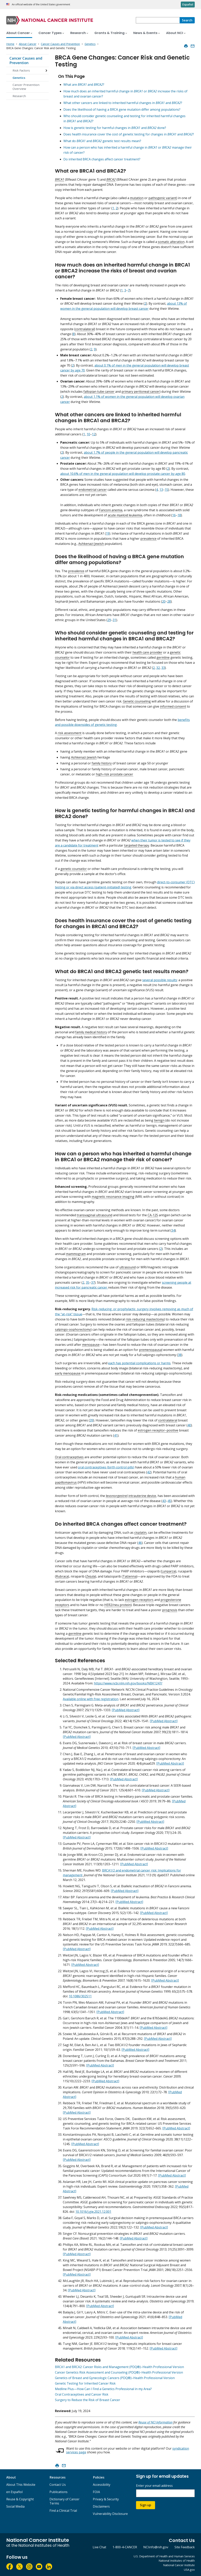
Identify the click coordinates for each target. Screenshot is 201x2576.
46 (140, 1543)
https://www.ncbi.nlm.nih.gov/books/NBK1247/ (128, 1683)
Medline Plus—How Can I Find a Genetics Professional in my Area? (103, 2389)
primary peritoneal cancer (141, 391)
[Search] (187, 20)
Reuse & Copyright (20, 2499)
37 (93, 1282)
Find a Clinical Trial (63, 2510)
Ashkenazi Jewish (91, 543)
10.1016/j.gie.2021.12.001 (93, 2211)
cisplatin (140, 1532)
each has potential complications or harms (139, 1363)
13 (161, 489)
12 (93, 434)
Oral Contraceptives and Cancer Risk (81, 2394)
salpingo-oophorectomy (73, 1329)
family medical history (91, 1032)
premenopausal (150, 1350)
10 (88, 434)
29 (109, 620)
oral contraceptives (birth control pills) (106, 1467)
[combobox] (158, 20)
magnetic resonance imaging (113, 1196)
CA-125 (153, 1215)
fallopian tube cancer (98, 391)
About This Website (20, 2484)
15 (166, 489)
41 (116, 1435)
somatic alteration (171, 242)
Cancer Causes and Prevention (25, 60)
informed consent (173, 706)
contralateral (84, 329)
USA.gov (189, 2569)
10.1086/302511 (80, 1996)
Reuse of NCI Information (155, 2422)
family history (102, 763)
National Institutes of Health (177, 2560)
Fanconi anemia (110, 510)
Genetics (19, 78)
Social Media (15, 2506)
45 (169, 1501)
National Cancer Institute (179, 2565)
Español (187, 4)
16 (174, 515)
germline (163, 657)
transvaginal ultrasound (94, 1215)
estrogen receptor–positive (158, 1430)
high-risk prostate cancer (114, 774)
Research (19, 96)
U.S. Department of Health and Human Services (164, 2556)
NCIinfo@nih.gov (155, 2547)
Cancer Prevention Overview (26, 87)
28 (169, 601)
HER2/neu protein (117, 1605)
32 (158, 668)
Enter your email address (154, 2486)
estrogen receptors (139, 1600)
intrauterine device (142, 1496)
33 (163, 668)
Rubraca (62, 1576)
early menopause (67, 1373)
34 (173, 1230)
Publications (58, 2492)
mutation (136, 198)
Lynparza (168, 1571)
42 (149, 1472)
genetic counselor (73, 869)
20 (163, 601)
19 (107, 533)
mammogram (76, 1254)
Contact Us (57, 2484)
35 (87, 1282)
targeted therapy (136, 845)
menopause (91, 1344)
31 (114, 620)
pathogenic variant (162, 198)
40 (189, 1425)
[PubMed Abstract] (125, 1710)
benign (159, 1120)
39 (91, 1420)
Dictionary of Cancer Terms (64, 2501)
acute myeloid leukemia (125, 515)
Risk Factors (21, 70)
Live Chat (99, 2547)
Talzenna (129, 1576)
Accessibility (101, 2484)
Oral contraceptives (69, 1457)
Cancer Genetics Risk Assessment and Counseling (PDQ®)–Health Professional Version (119, 2372)
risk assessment (69, 733)
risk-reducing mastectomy (145, 1319)
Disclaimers (101, 2506)
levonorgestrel (117, 1496)
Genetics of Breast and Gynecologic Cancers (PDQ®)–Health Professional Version (115, 2378)
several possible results (159, 980)
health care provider (147, 652)
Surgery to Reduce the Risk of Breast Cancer (87, 2400)
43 (164, 1501)
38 (179, 1355)
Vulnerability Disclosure (110, 2514)
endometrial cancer (93, 489)
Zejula (90, 1576)
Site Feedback (185, 2547)
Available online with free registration (90, 1699)
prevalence (148, 538)
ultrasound (127, 1267)
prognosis (169, 1610)
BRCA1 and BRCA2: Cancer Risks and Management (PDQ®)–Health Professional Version (119, 2367)
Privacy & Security (106, 2499)
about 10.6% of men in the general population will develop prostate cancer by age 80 (122, 474)
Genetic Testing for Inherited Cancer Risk (85, 2383)
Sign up (145, 2505)
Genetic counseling (137, 701)
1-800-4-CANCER (124, 2547)
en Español (14, 2492)
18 (179, 515)
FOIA (96, 2492)
